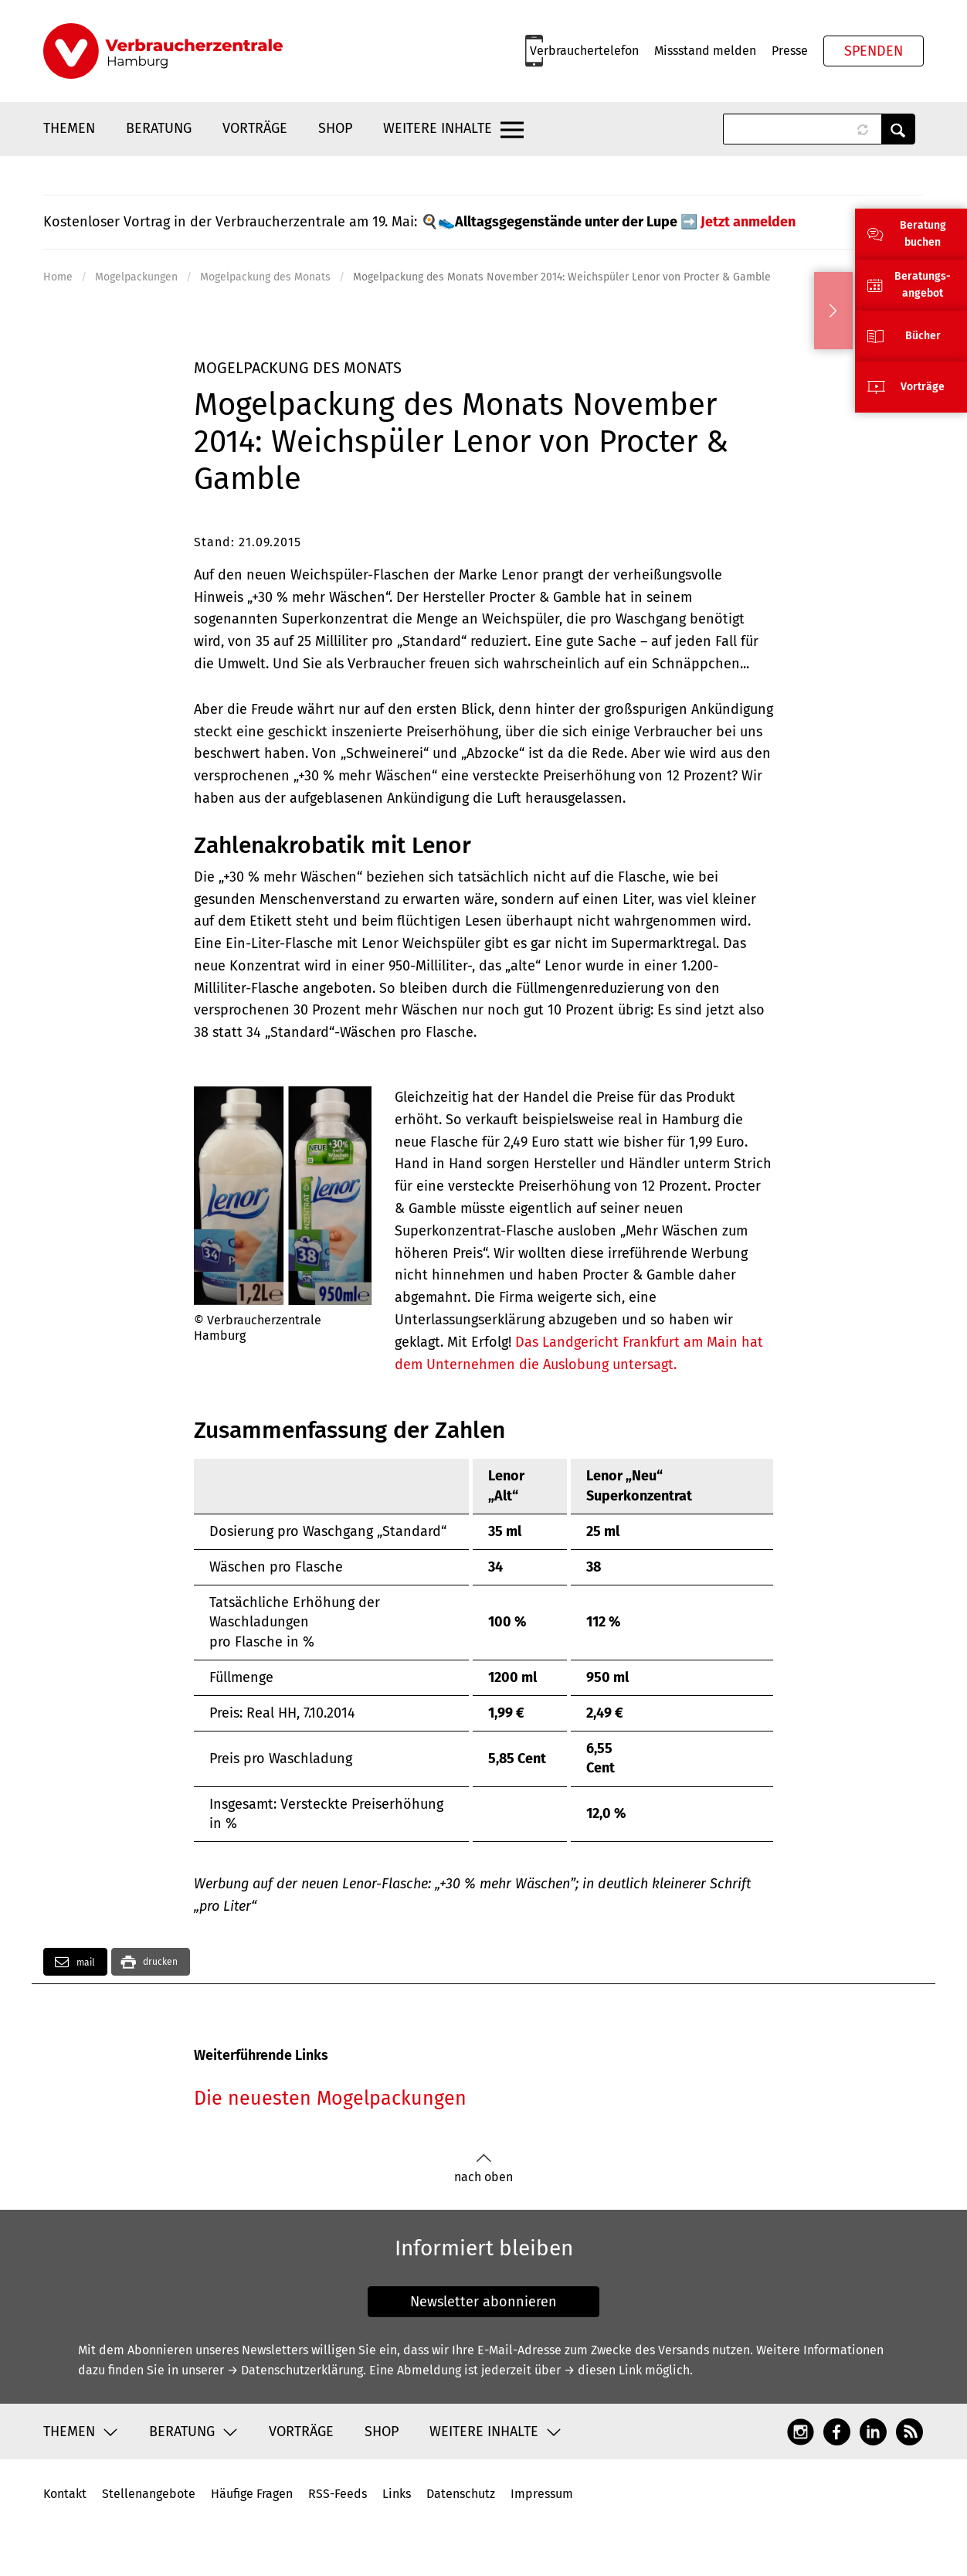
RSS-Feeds (337, 2493)
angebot (922, 293)
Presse (790, 50)
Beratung (159, 128)
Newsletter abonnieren (483, 2301)
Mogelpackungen (136, 277)
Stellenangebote (148, 2493)
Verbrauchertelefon (584, 50)
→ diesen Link (603, 2370)
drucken (160, 1961)
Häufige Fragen (252, 2493)
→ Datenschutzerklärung (295, 2370)
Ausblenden (833, 310)
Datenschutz (460, 2493)
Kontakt (65, 2493)
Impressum (542, 2493)
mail (75, 1962)
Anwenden (898, 129)
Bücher (923, 335)
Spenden (873, 50)
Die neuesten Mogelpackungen (330, 2098)
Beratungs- (922, 276)
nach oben (483, 2168)
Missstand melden (705, 50)
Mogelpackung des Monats (265, 277)
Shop (335, 128)
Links (396, 2493)
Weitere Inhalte (437, 128)
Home (58, 277)
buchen (922, 242)
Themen (69, 128)
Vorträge (254, 128)
